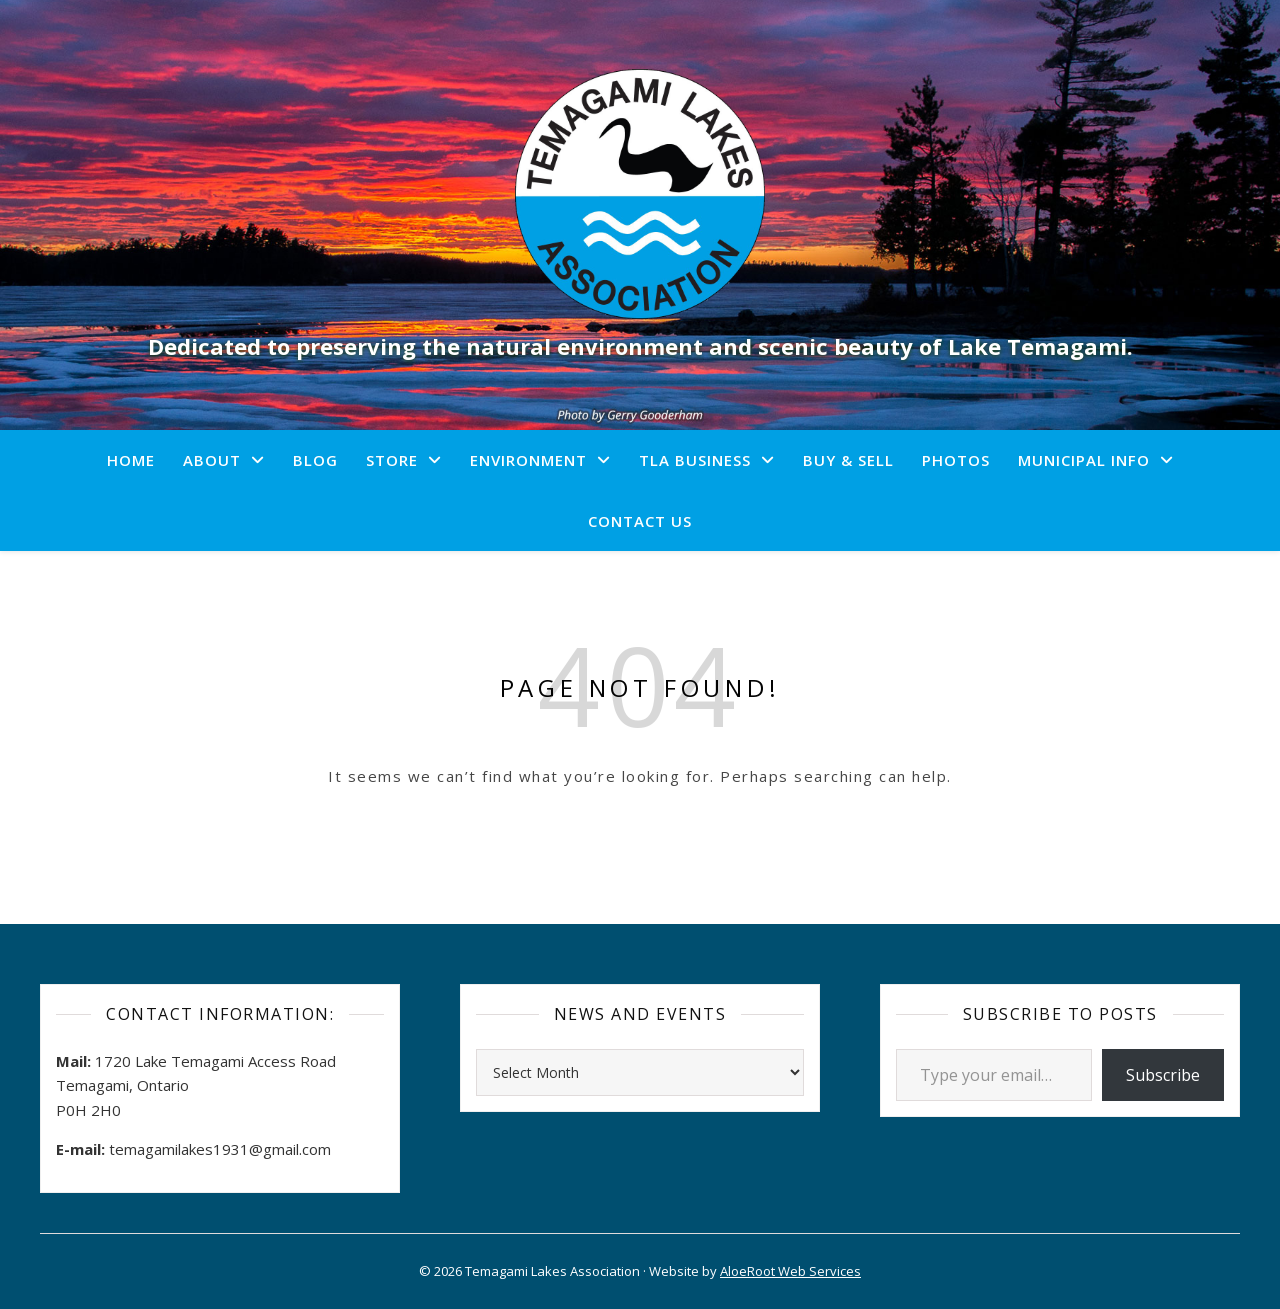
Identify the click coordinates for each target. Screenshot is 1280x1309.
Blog (315, 460)
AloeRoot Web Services (790, 1271)
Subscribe (1163, 1075)
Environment (528, 460)
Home (131, 460)
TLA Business (695, 460)
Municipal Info (1084, 460)
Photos (956, 460)
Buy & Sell (848, 460)
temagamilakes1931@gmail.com (220, 1149)
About (212, 460)
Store (392, 460)
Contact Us (640, 521)
